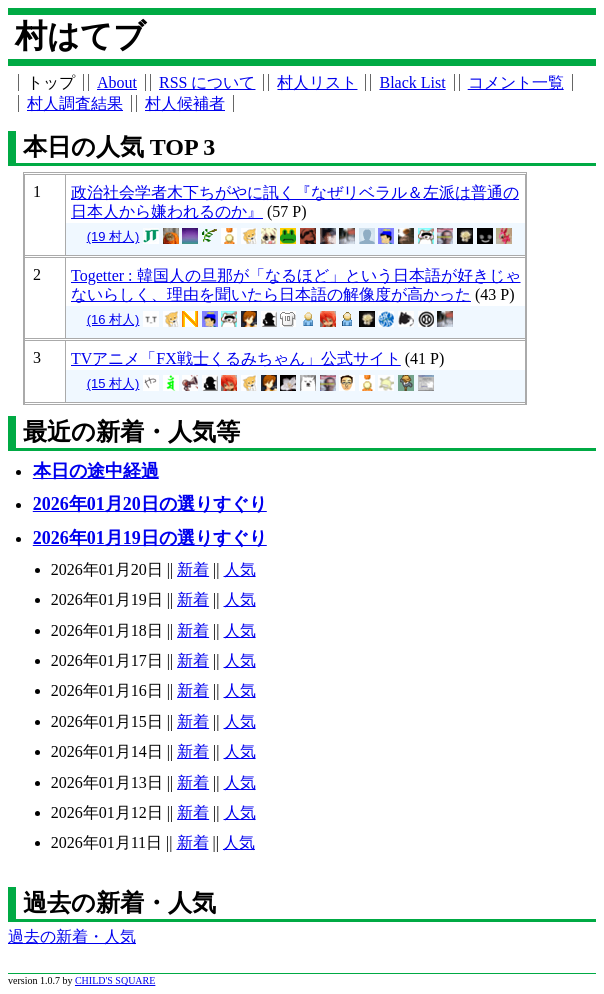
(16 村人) (113, 319)
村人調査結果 (75, 103)
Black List (412, 82)
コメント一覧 (516, 82)
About (117, 82)
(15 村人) (113, 383)
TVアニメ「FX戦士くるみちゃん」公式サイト (236, 358)
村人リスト (317, 82)
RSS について (207, 82)
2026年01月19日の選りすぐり (150, 538)
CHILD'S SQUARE (115, 980)
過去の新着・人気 (72, 936)
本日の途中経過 (96, 471)
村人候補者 (185, 103)
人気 (240, 569)
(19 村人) (113, 236)
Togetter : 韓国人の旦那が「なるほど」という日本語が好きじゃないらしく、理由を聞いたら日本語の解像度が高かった (296, 285)
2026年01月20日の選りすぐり (150, 504)
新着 (193, 569)
